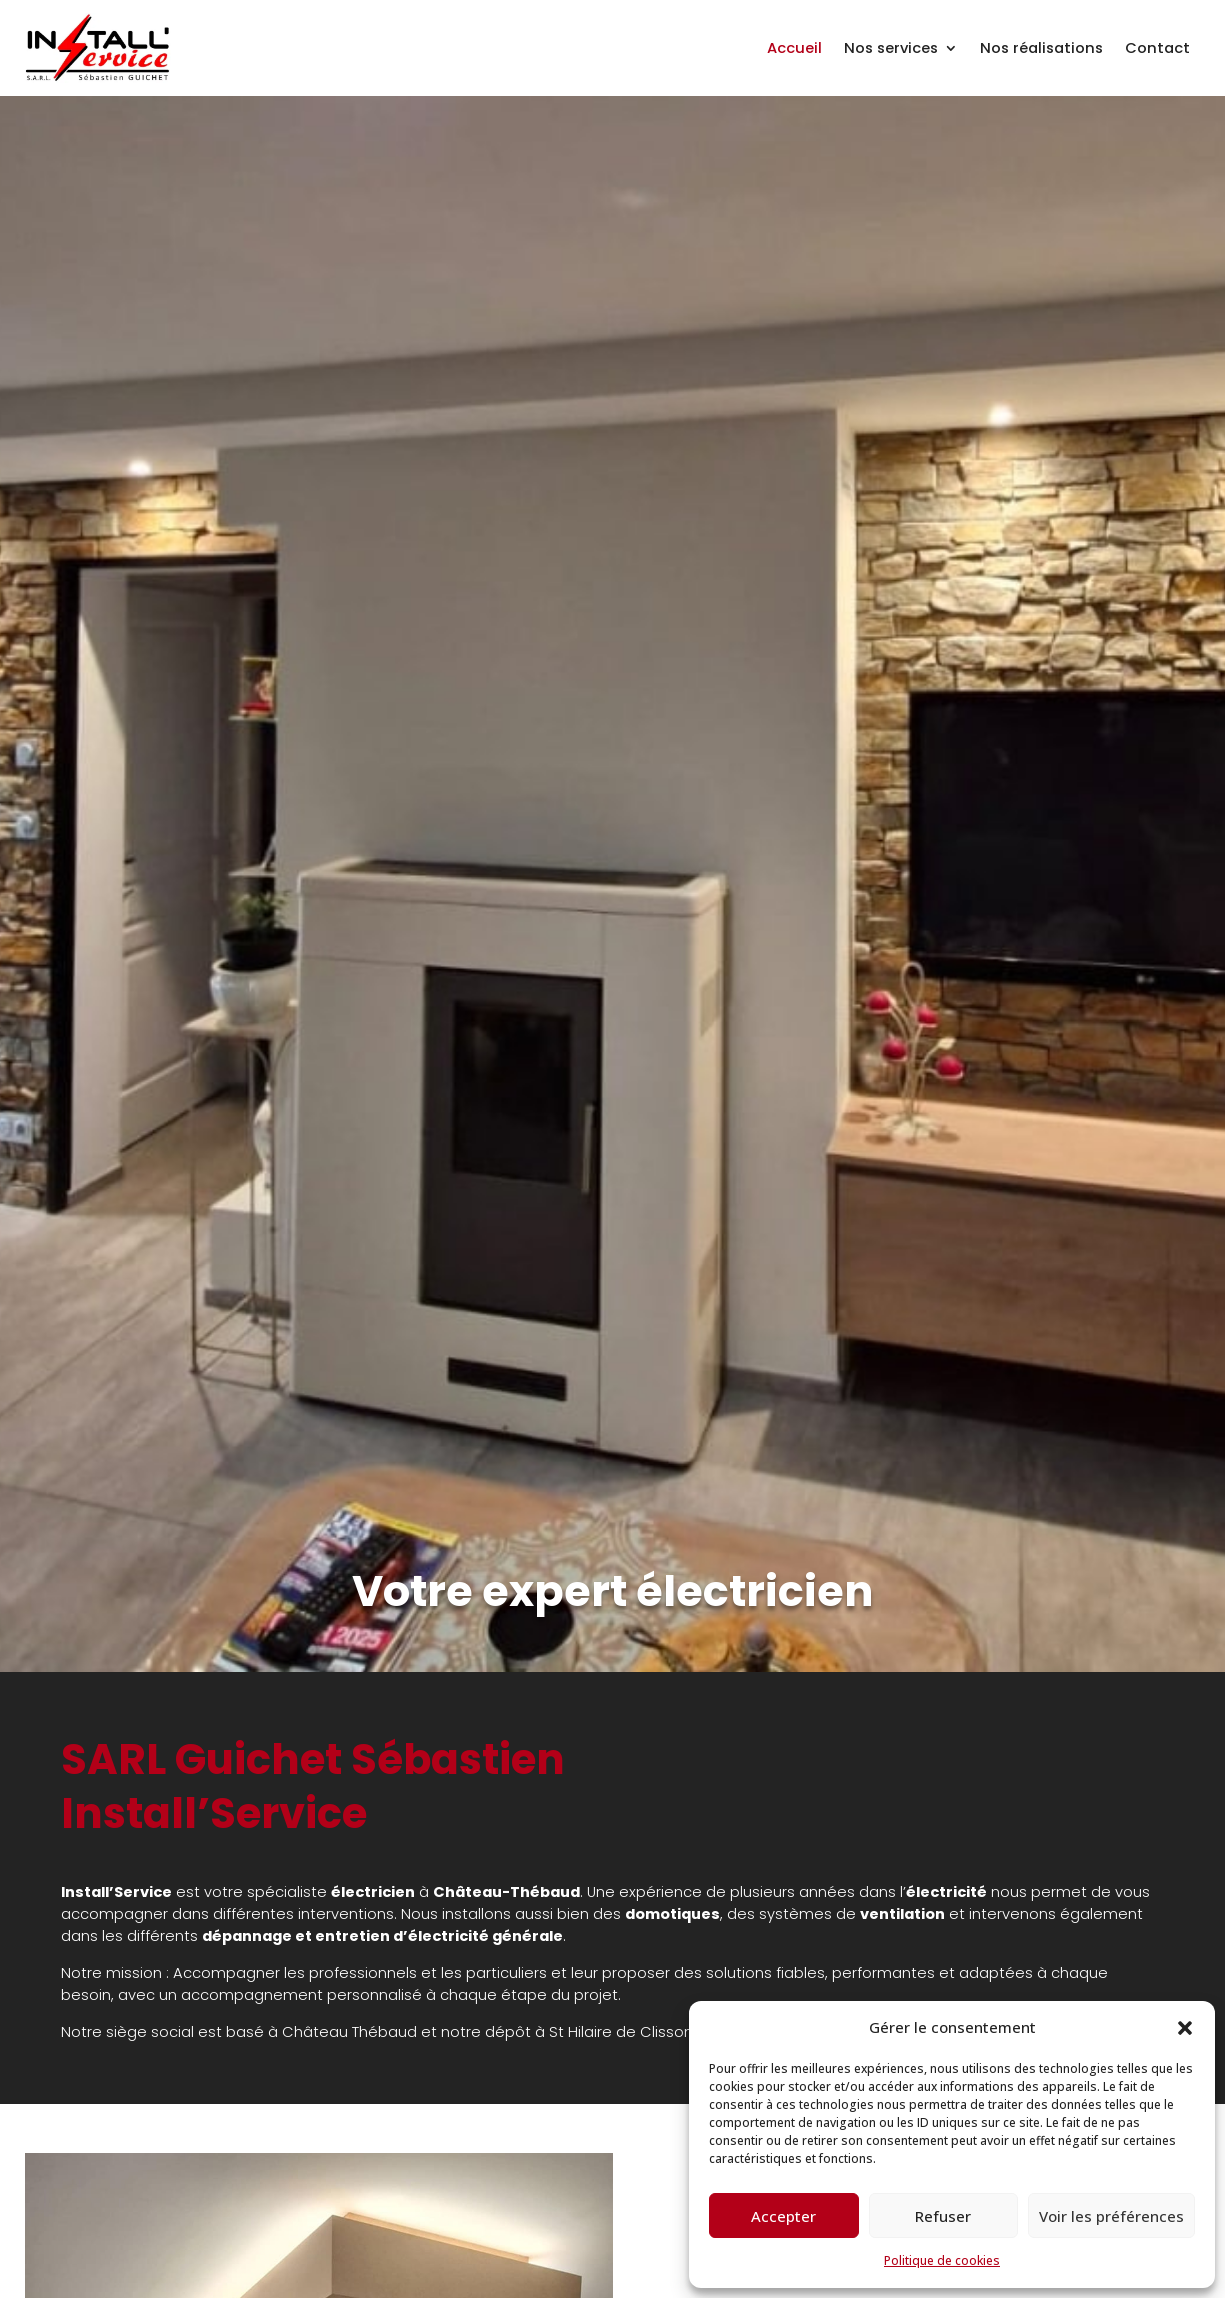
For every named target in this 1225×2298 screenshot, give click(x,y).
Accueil (794, 48)
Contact (1157, 48)
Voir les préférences (1111, 2216)
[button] (1185, 2028)
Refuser (943, 2216)
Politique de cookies (942, 2260)
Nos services (891, 48)
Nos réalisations (1041, 48)
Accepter (783, 2216)
